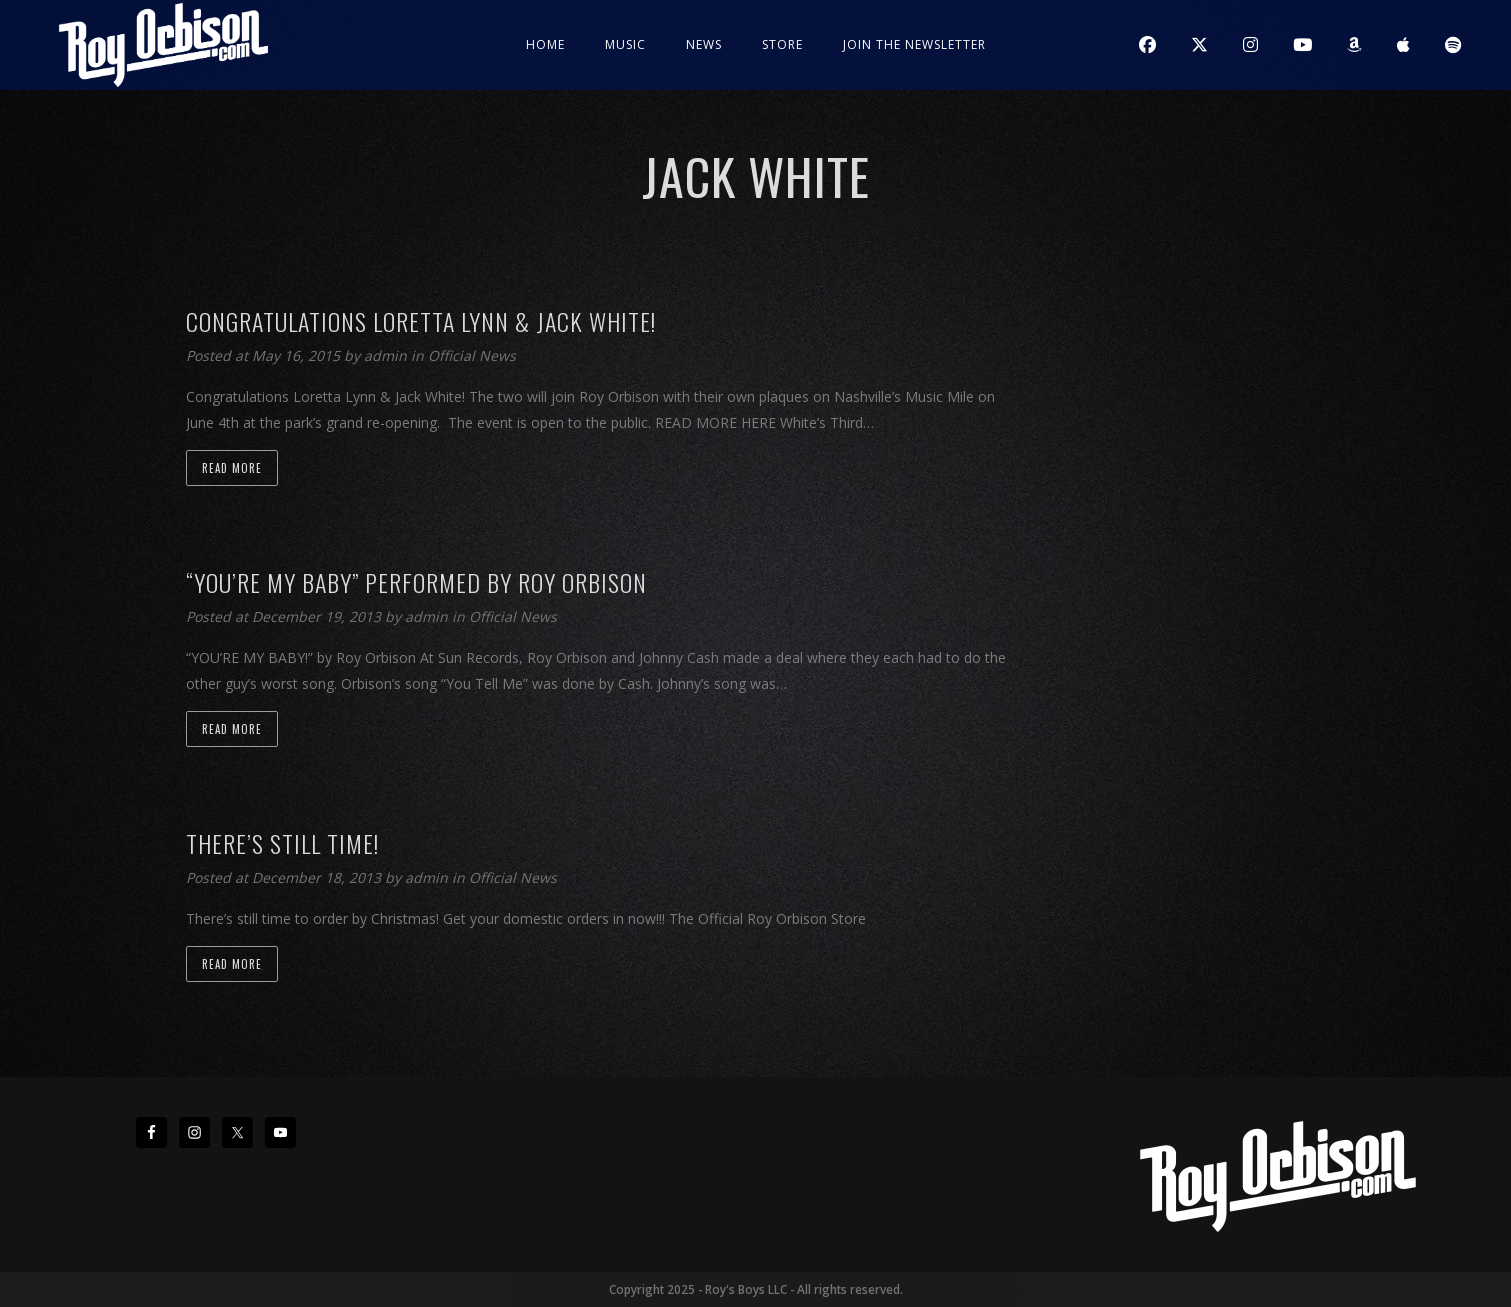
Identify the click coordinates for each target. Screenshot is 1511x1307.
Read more (232, 468)
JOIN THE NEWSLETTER (914, 44)
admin (387, 355)
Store (782, 44)
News (704, 44)
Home (545, 44)
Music (625, 44)
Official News (472, 355)
